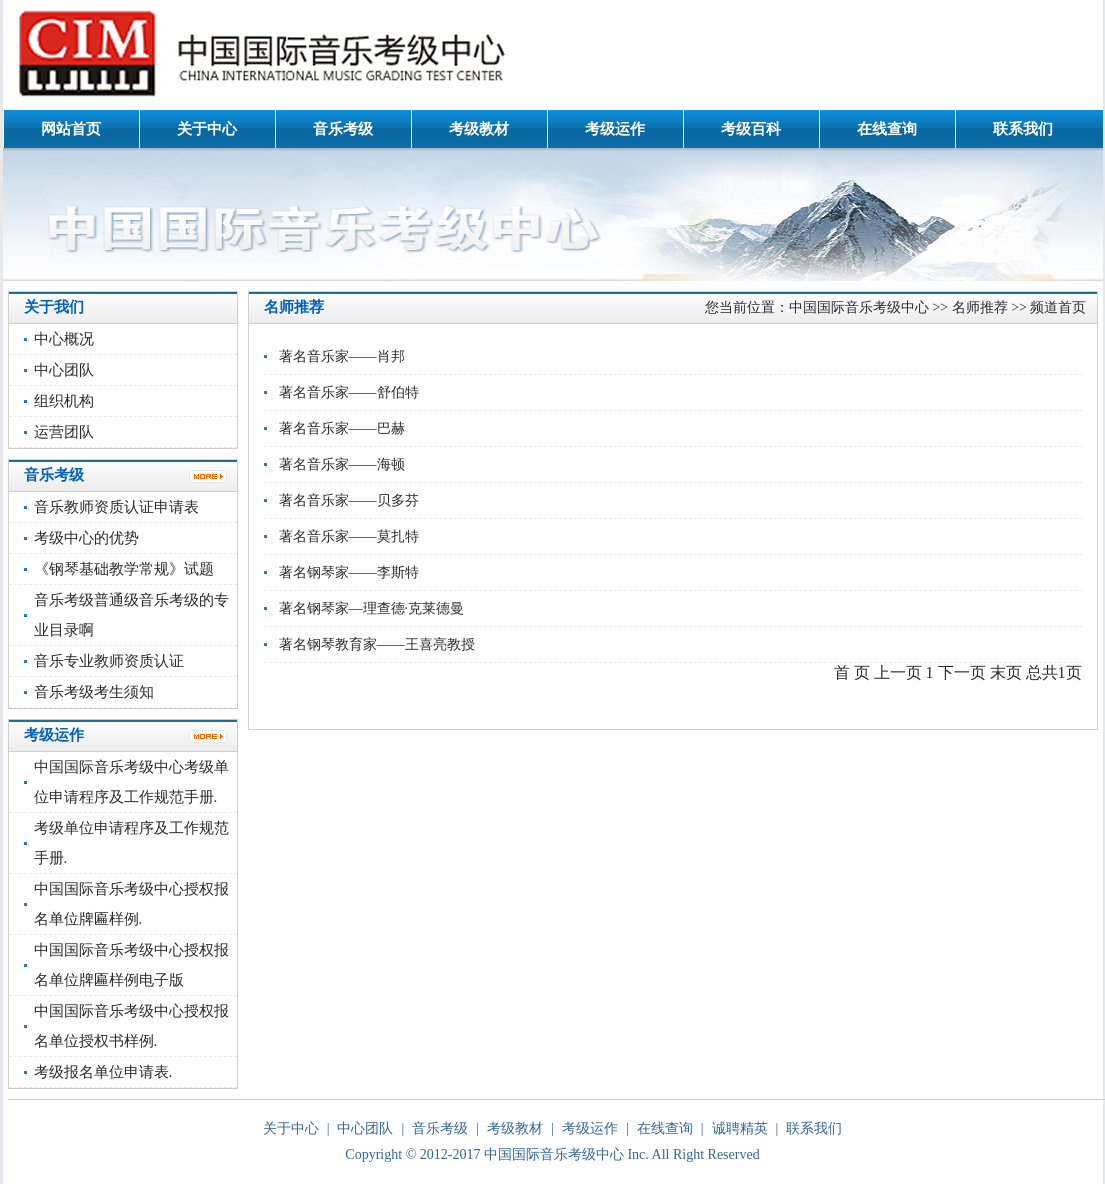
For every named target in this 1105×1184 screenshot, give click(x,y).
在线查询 (887, 129)
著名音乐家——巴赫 (342, 428)
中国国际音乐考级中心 (859, 307)
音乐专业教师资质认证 (109, 661)
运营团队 (64, 432)
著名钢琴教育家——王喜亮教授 (377, 644)
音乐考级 (343, 129)
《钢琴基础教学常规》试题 (124, 569)
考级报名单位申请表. (103, 1072)
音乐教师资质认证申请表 (116, 507)
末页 (1006, 672)
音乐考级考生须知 (94, 692)
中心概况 (64, 339)
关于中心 (207, 129)
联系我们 (1023, 129)
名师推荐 (980, 307)
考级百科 (751, 129)
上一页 (898, 672)
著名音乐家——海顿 (342, 464)
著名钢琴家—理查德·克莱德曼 (372, 608)
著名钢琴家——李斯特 (349, 572)
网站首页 (71, 129)
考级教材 (479, 129)
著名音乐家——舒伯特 (349, 392)
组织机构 (64, 401)
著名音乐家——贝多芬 (349, 500)
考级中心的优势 (86, 538)
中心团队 (64, 370)
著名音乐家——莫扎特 (349, 536)
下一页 (962, 672)
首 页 (852, 672)
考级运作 (615, 129)
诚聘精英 (740, 1128)
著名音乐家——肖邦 (342, 356)
